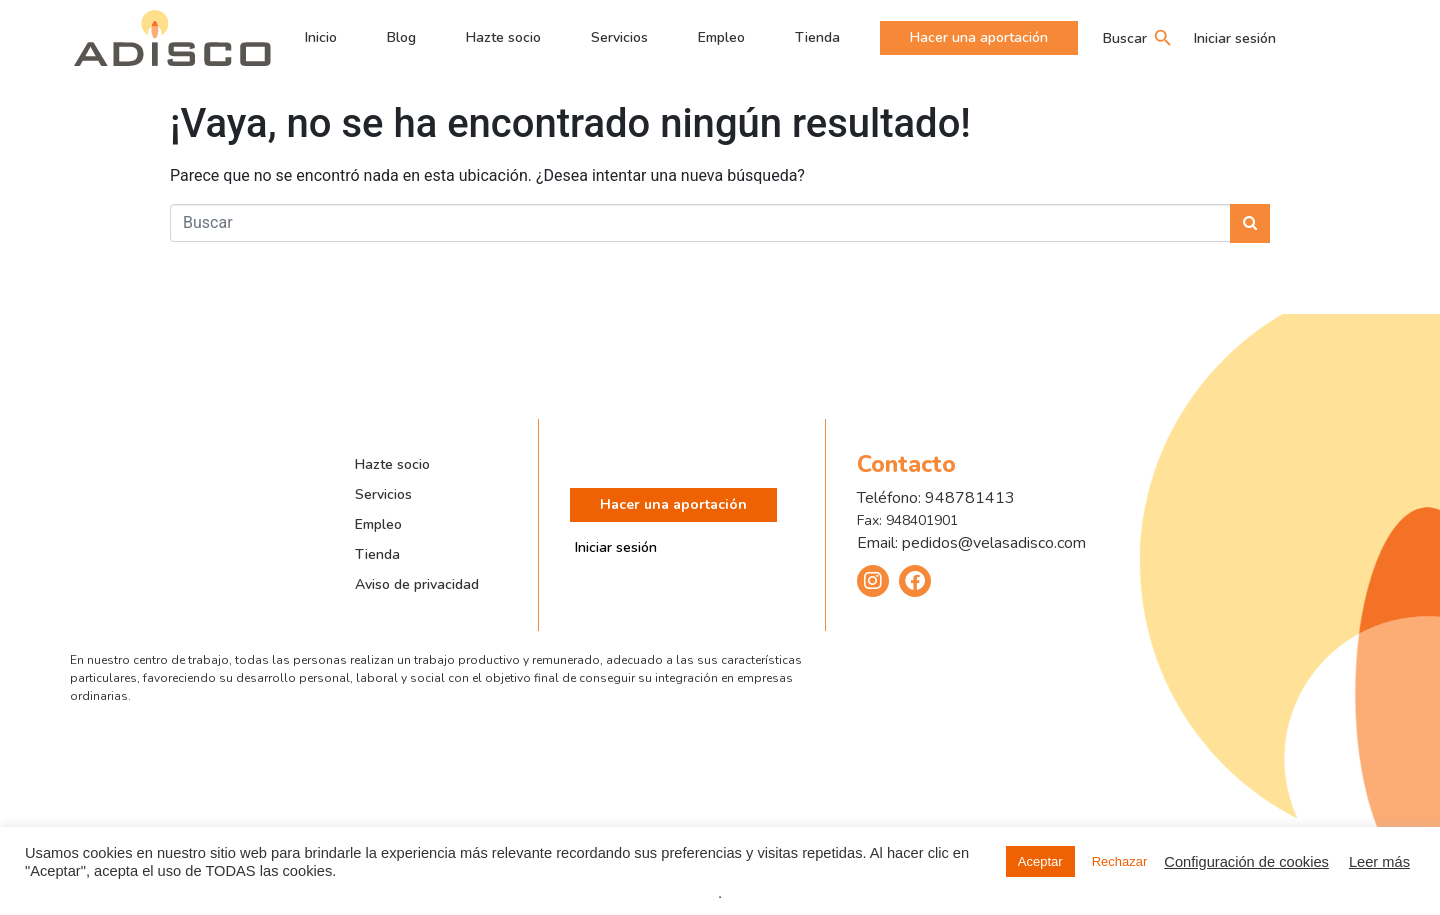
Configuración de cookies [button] (1246, 862)
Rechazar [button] (1120, 861)
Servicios (619, 37)
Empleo (721, 37)
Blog (401, 37)
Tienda (817, 37)
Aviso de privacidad (417, 584)
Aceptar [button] (1040, 861)
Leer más (1379, 862)
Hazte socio (503, 37)
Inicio (321, 37)
